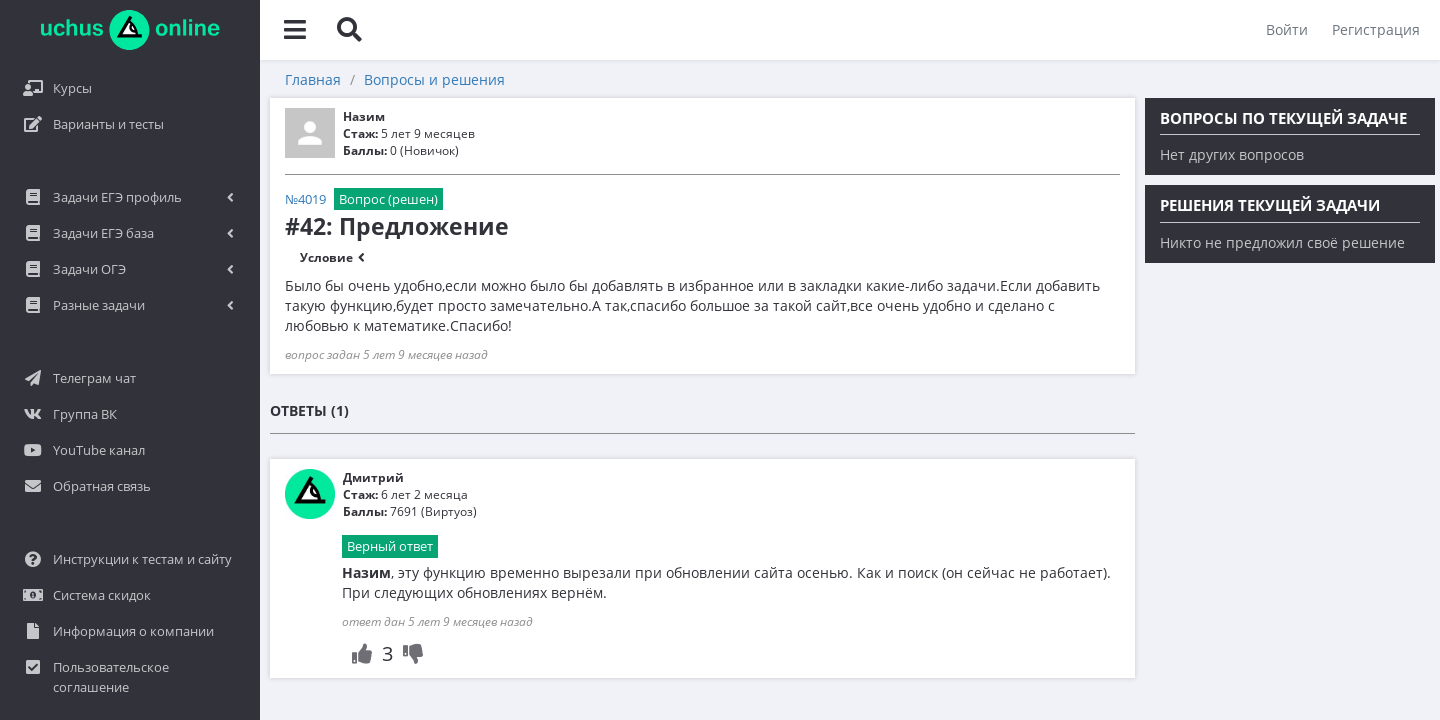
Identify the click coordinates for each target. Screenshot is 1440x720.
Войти (1287, 29)
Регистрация (1376, 29)
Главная (313, 79)
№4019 (305, 199)
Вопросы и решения (434, 79)
